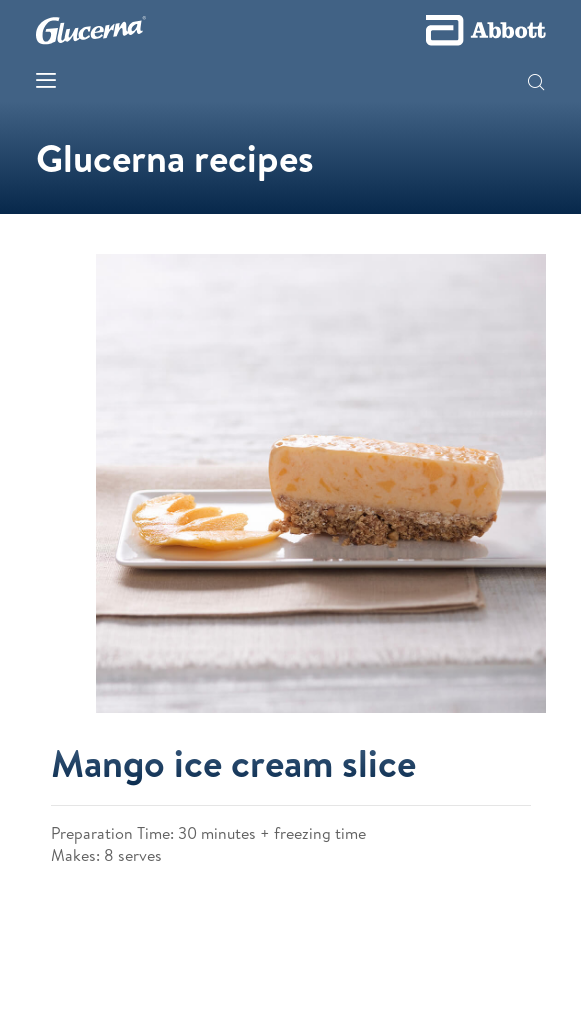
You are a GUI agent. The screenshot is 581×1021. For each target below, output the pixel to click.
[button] (536, 84)
